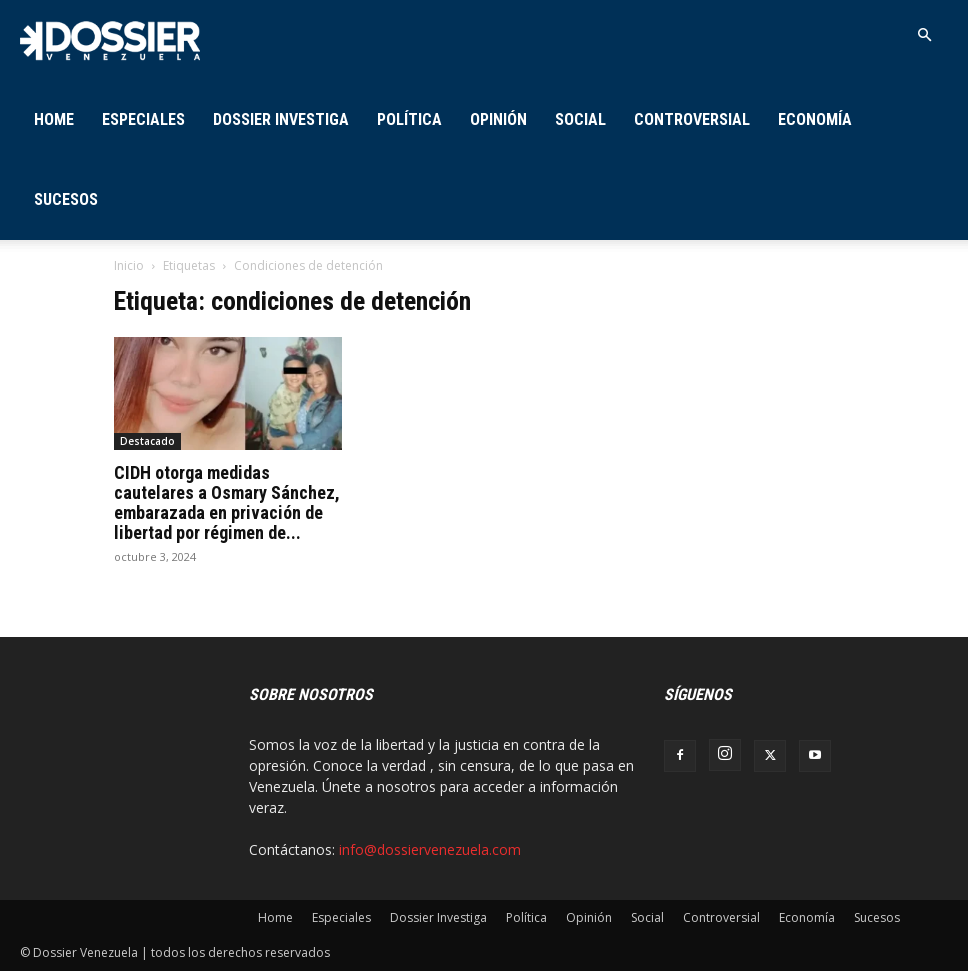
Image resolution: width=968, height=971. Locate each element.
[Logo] (110, 39)
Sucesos (66, 199)
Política (409, 119)
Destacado (147, 441)
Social (580, 119)
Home (54, 119)
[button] (924, 35)
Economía (815, 119)
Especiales (143, 119)
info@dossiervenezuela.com (430, 849)
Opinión (498, 119)
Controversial (692, 119)
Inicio (129, 265)
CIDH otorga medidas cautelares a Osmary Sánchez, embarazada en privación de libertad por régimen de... (227, 502)
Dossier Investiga (281, 119)
